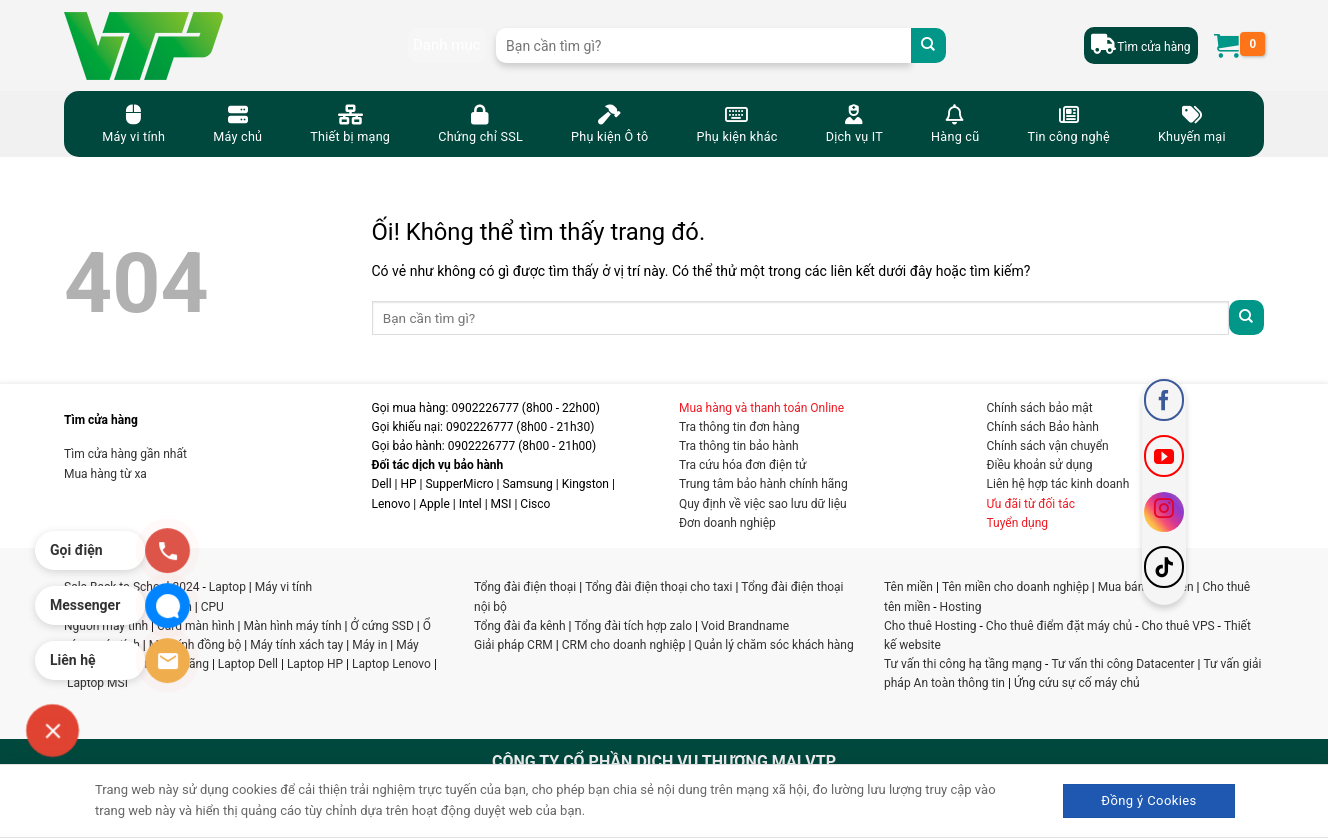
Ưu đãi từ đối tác (1031, 504)
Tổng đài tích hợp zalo (634, 626)
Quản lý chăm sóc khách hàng (773, 645)
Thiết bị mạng (350, 122)
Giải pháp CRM (513, 645)
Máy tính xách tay (296, 645)
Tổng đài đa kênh (520, 626)
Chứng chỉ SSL (480, 122)
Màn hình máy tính (292, 626)
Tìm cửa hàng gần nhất (125, 454)
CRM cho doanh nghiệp (624, 645)
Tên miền (908, 587)
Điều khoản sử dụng (1040, 465)
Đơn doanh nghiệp (727, 523)
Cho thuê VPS (1178, 626)
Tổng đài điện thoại (525, 587)
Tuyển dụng (1018, 523)
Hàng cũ (955, 122)
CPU (212, 607)
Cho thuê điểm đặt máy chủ (1059, 626)
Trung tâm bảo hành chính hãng (763, 484)
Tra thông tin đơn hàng (739, 427)
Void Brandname (745, 626)
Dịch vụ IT (854, 122)
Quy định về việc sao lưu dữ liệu (763, 504)
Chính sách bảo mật (1040, 408)
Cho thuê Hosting (930, 626)
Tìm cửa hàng (1153, 47)
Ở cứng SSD (381, 626)
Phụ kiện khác (736, 122)
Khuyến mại (1192, 122)
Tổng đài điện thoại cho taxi (658, 587)
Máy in (369, 645)
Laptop (227, 587)
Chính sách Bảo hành (1043, 427)
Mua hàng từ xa (105, 474)
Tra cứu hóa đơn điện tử (742, 465)
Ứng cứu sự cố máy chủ (1077, 683)
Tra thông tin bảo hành (739, 446)
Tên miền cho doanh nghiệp (1015, 587)
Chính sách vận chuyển (1048, 446)
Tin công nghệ (1068, 122)
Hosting (961, 607)
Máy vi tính (133, 122)
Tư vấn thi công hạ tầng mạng (963, 664)
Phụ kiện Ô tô (609, 122)
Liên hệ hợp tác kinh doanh (1058, 484)
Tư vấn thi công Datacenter (1122, 664)
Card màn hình (196, 626)
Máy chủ (237, 122)
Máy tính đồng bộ (195, 645)
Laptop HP (315, 664)
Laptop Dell (248, 664)
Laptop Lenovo (391, 664)
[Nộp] (928, 45)
